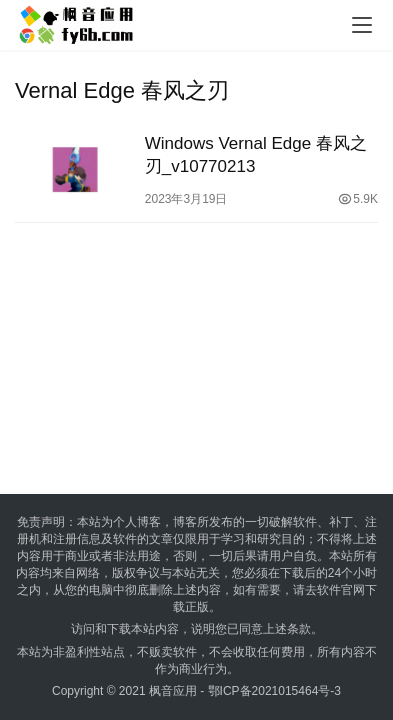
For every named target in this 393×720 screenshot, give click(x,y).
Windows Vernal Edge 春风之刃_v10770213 (256, 155)
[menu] (362, 25)
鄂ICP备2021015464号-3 (274, 691)
